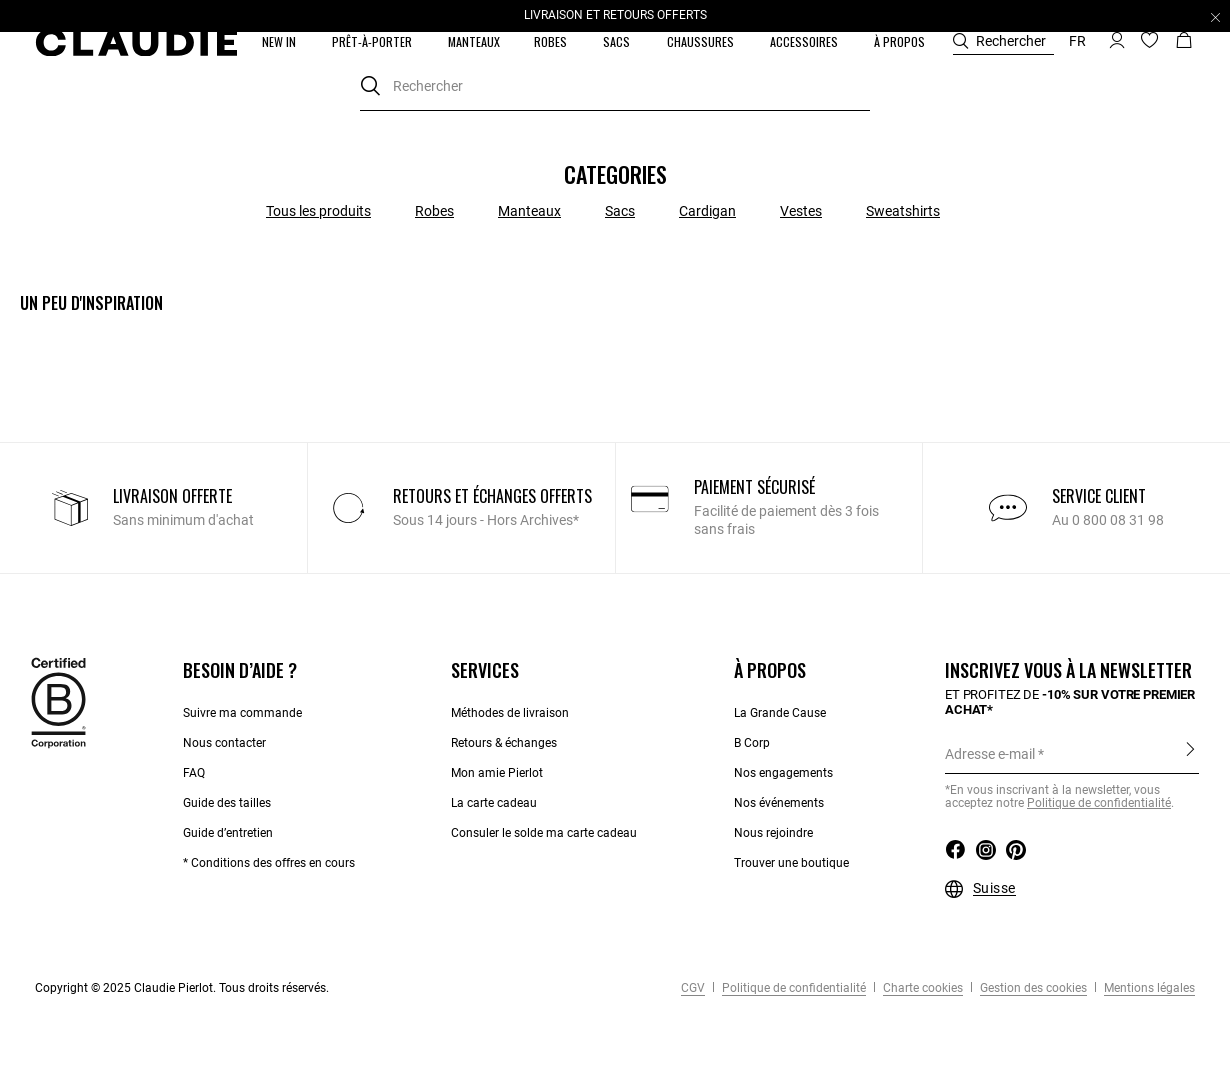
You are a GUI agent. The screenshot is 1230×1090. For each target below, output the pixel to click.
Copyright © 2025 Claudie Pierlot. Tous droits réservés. (182, 988)
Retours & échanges (504, 743)
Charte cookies (921, 988)
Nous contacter (224, 743)
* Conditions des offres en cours (269, 863)
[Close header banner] (1215, 17)
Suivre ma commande (242, 713)
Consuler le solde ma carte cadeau (544, 833)
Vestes (801, 211)
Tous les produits (318, 211)
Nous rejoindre (773, 833)
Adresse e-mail (990, 754)
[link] (474, 41)
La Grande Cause (780, 713)
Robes (434, 211)
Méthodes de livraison (510, 713)
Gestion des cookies (1032, 988)
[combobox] (615, 86)
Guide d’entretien (228, 833)
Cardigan (707, 211)
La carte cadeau (494, 803)
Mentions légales (1148, 988)
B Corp (752, 743)
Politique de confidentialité (1099, 803)
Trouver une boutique (791, 863)
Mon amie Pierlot (497, 773)
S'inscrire (1190, 753)
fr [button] (1077, 41)
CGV (693, 988)
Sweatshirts (903, 211)
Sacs (620, 211)
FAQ (194, 773)
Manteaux (529, 211)
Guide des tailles (227, 803)
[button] (280, 41)
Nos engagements (783, 773)
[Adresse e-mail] (1072, 754)
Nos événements (779, 803)
